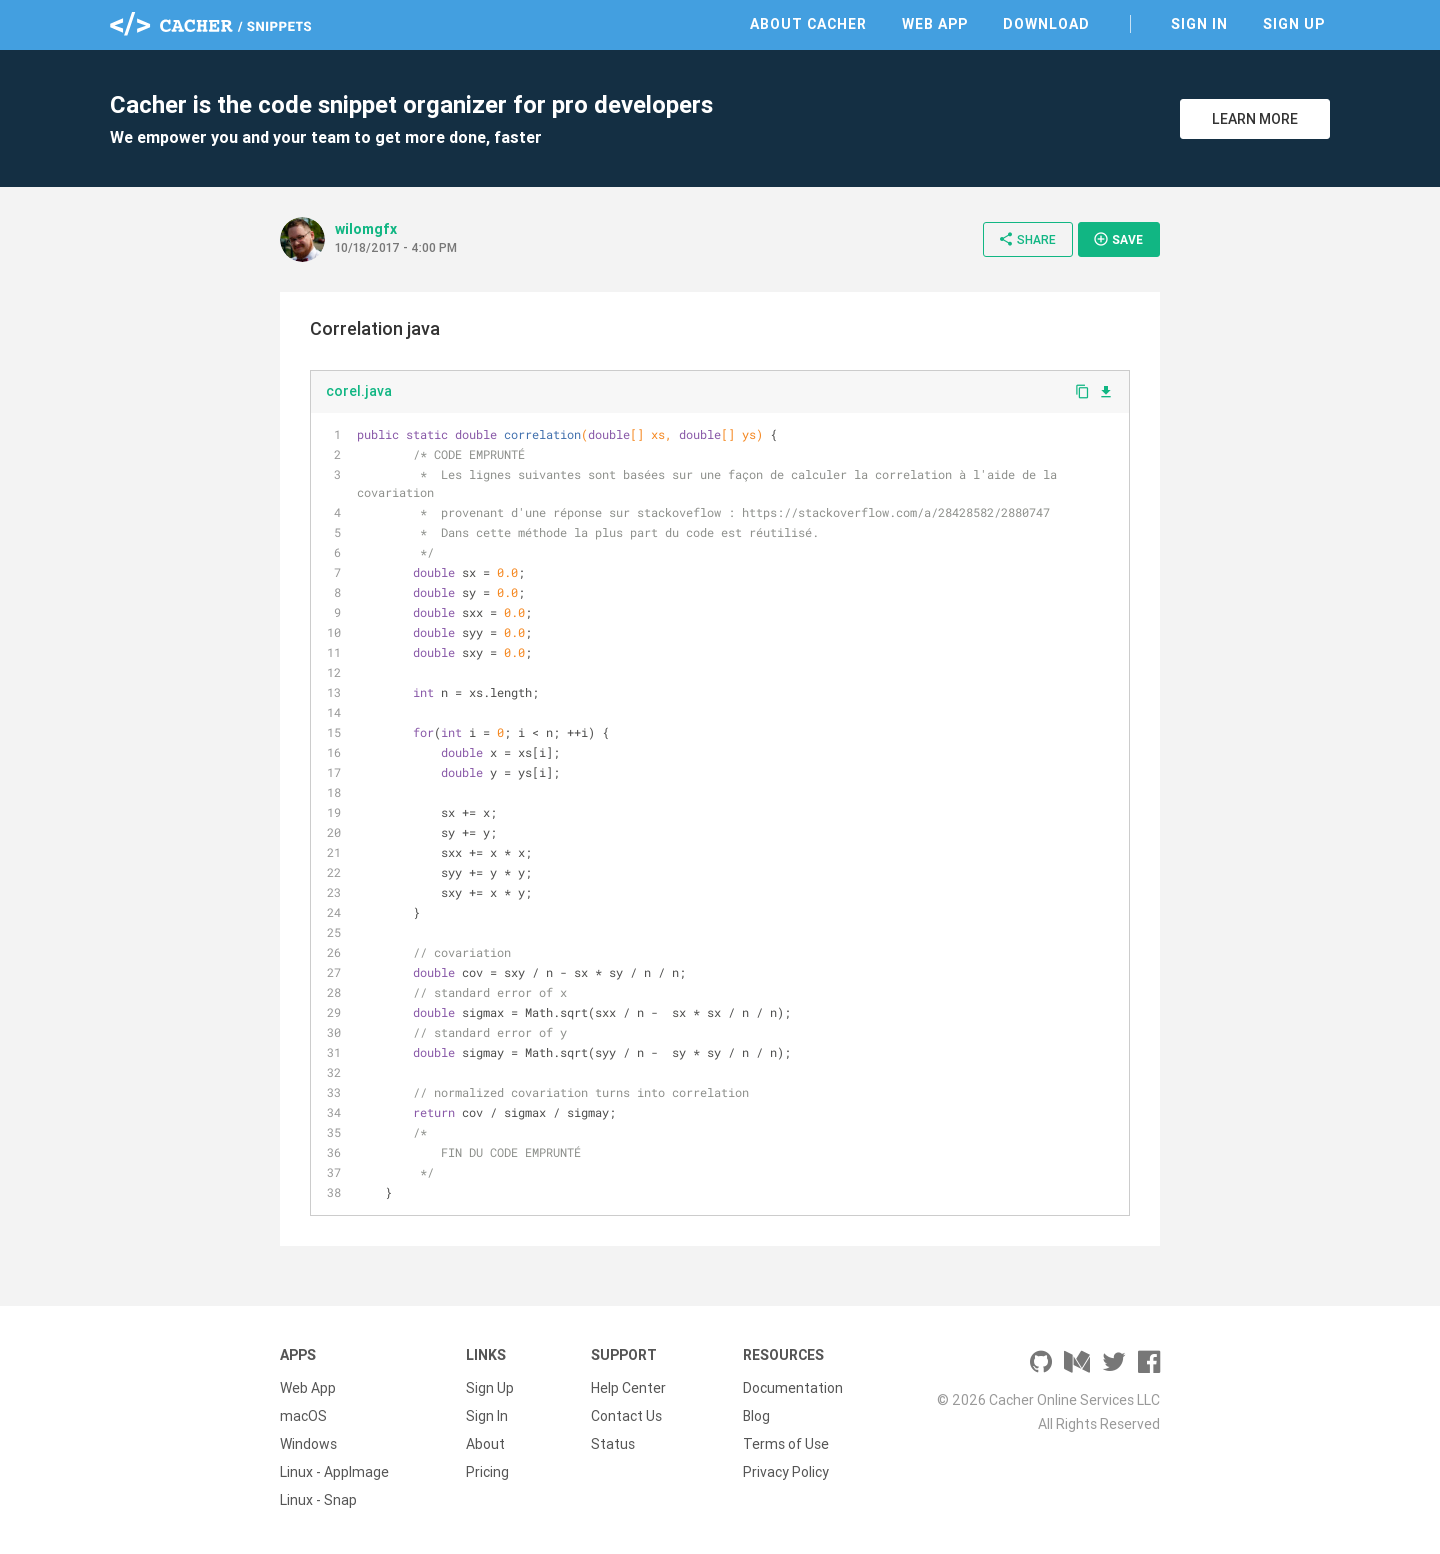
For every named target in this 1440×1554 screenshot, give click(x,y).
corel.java (359, 391)
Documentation (793, 1388)
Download (1046, 24)
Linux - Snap (318, 1500)
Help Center (628, 1388)
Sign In (1199, 24)
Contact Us (626, 1416)
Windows (308, 1444)
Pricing (487, 1472)
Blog (756, 1416)
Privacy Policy (786, 1472)
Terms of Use (786, 1444)
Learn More (1255, 119)
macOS (303, 1416)
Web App (935, 24)
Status (613, 1444)
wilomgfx (366, 229)
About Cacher (808, 24)
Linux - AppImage (334, 1472)
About (485, 1444)
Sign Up (1294, 24)
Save (1118, 239)
